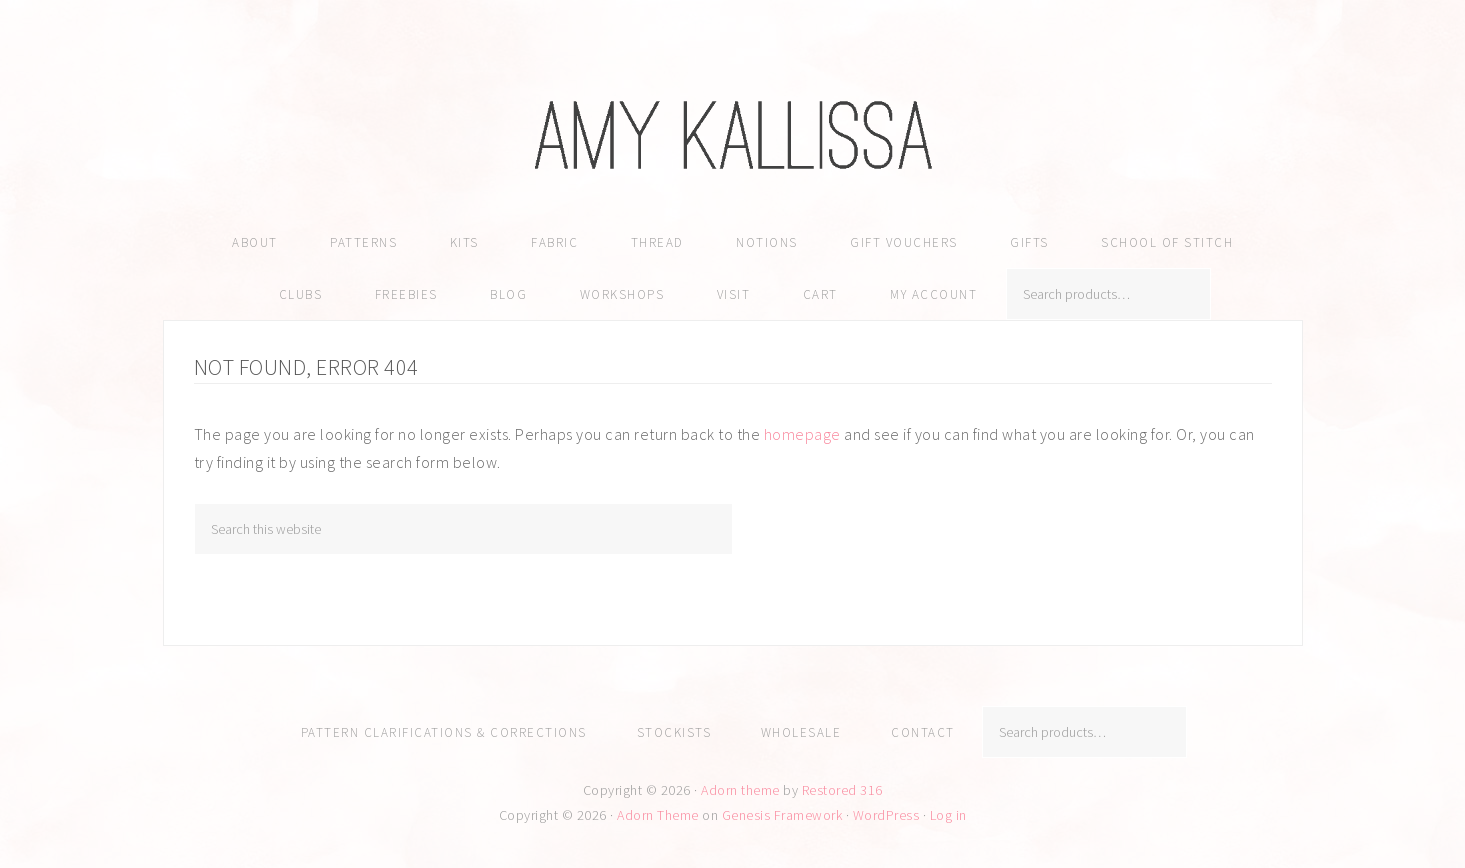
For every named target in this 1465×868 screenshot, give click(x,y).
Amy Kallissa (733, 135)
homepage (802, 434)
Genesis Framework (782, 815)
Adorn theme (740, 790)
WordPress (886, 815)
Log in (948, 815)
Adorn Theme (658, 815)
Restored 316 (842, 790)
